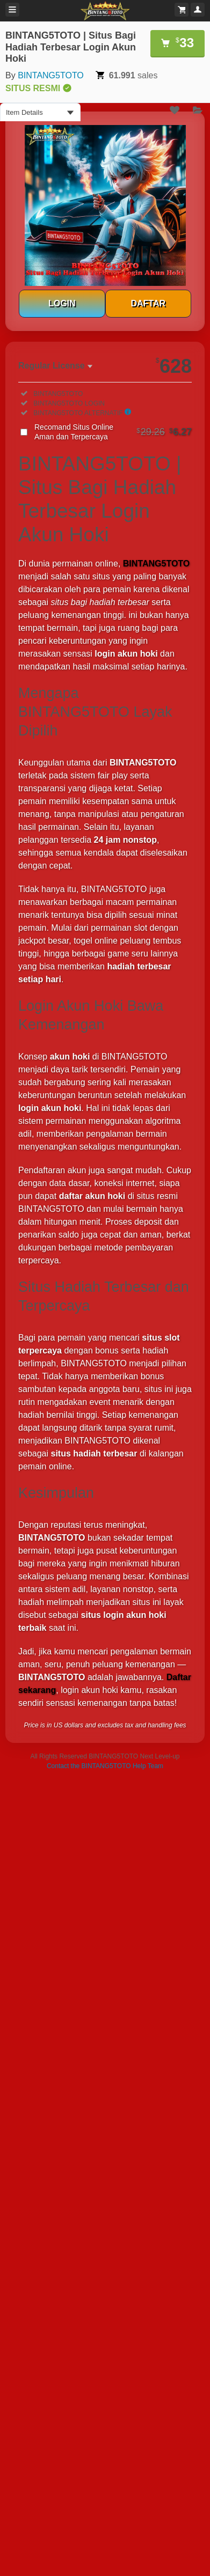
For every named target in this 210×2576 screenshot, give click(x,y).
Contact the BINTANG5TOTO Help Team (105, 1766)
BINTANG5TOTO (51, 75)
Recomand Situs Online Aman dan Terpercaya (113, 431)
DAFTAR (148, 303)
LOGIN (62, 303)
